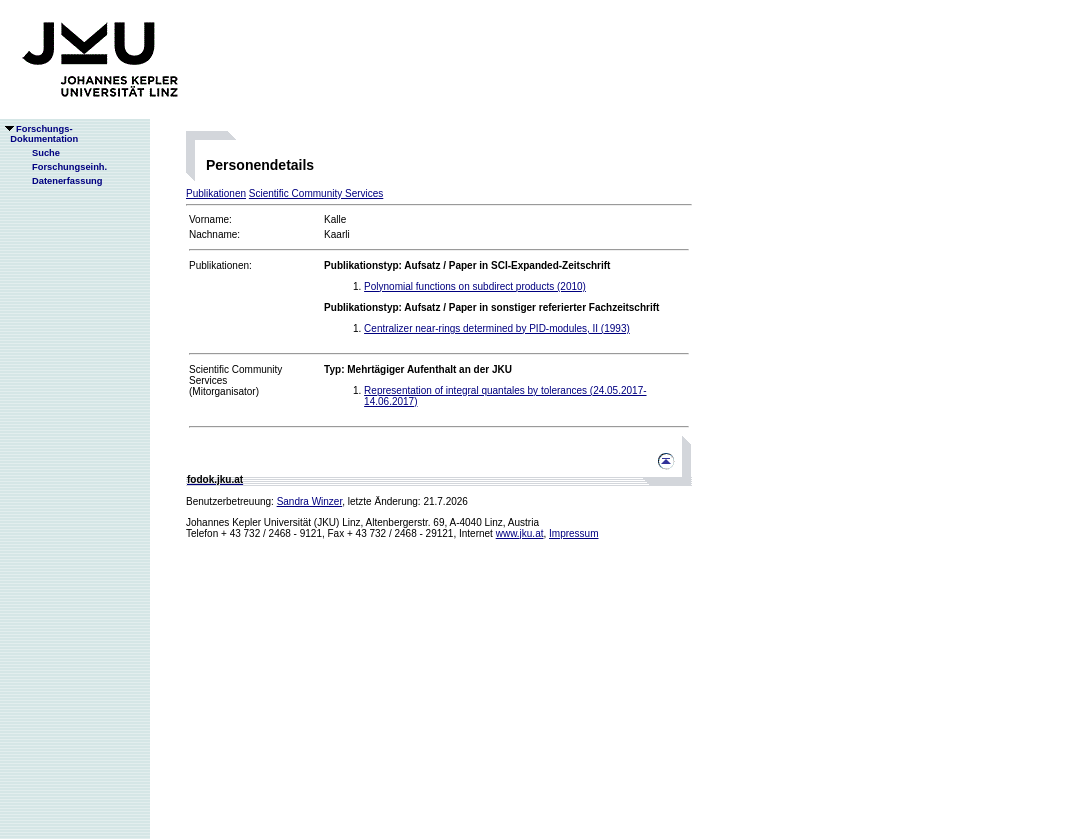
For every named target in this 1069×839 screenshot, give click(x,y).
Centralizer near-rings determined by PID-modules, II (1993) (497, 328)
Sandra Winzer (310, 501)
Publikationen (216, 193)
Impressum (573, 533)
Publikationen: (220, 265)
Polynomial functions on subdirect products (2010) (475, 286)
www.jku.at (520, 533)
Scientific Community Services (316, 193)
